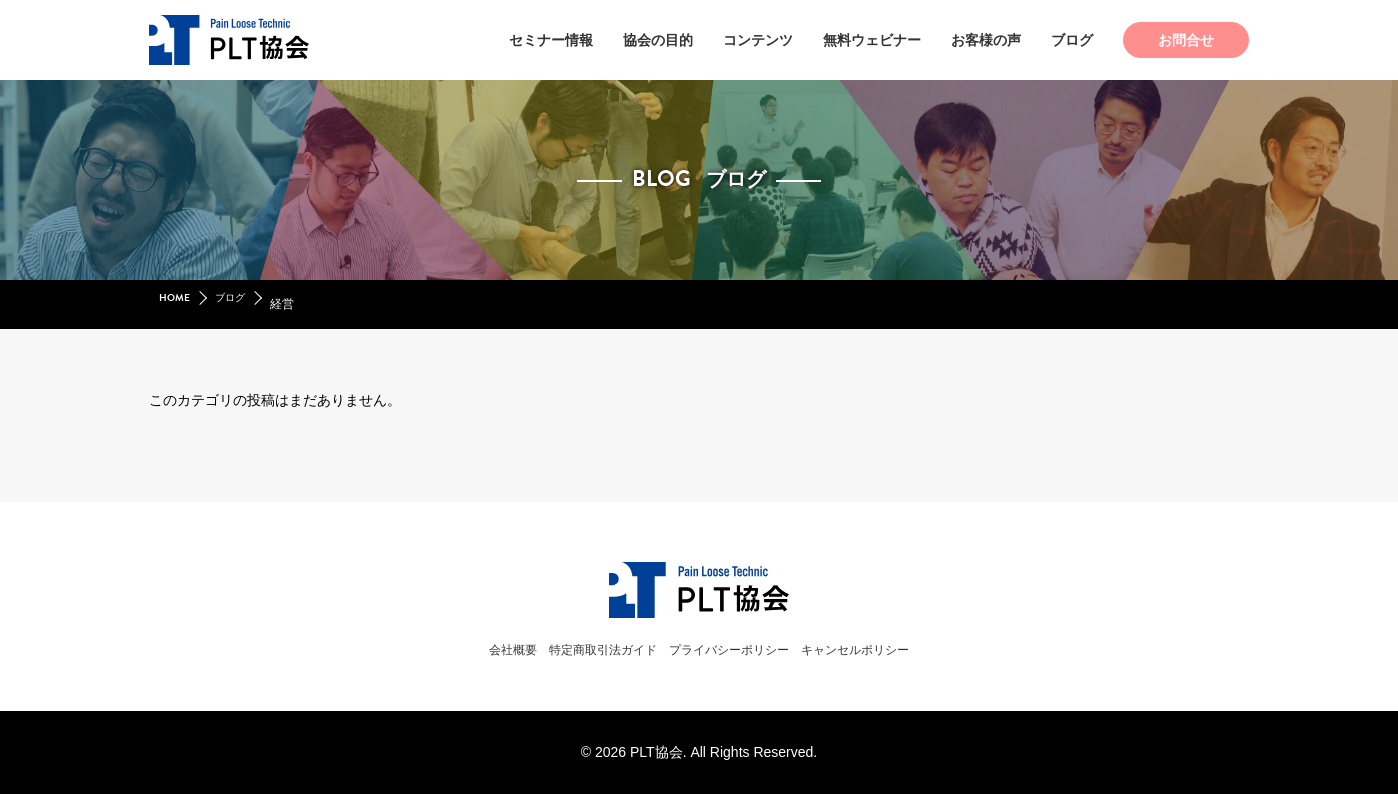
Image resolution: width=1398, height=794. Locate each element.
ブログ (1072, 40)
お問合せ (1186, 40)
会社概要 (473, 649)
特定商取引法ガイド (584, 649)
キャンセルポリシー (890, 649)
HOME (177, 304)
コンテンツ (758, 40)
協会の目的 (658, 40)
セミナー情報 (551, 40)
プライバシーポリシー (737, 649)
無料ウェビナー (872, 40)
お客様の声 (986, 40)
